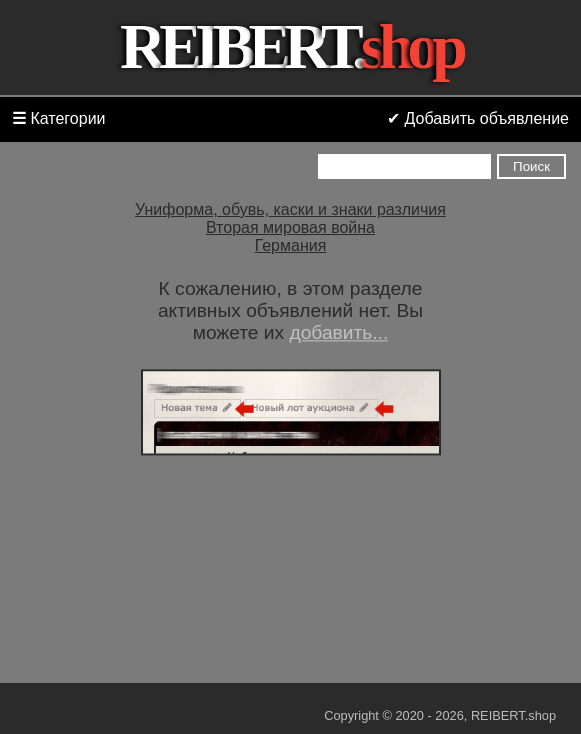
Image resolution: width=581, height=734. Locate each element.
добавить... (338, 332)
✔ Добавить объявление (478, 118)
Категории (59, 118)
